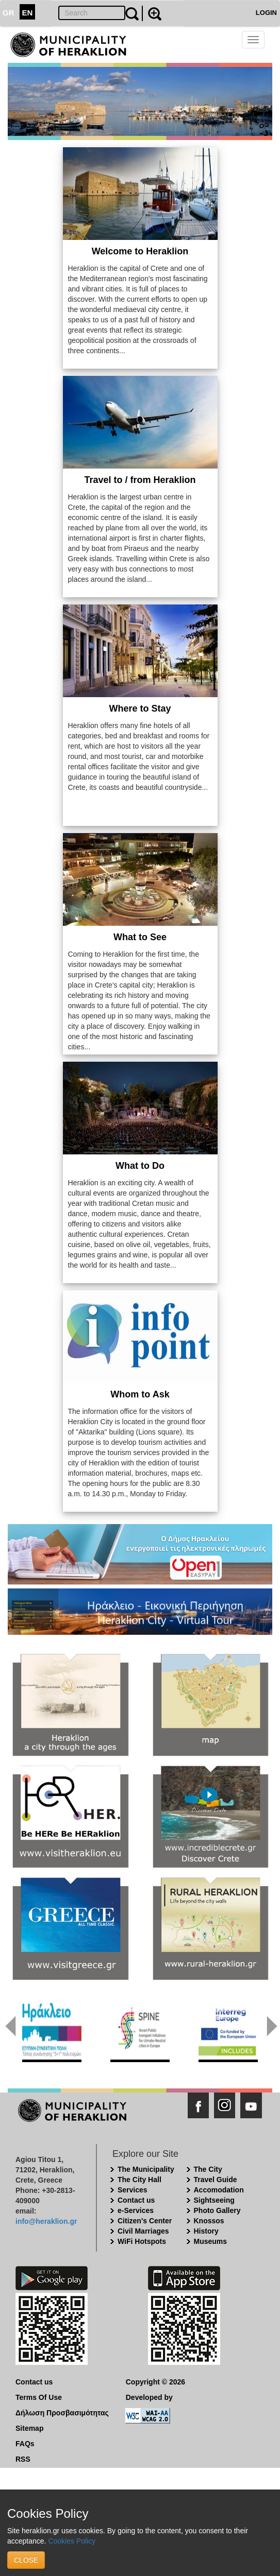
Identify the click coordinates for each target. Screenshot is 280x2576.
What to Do (140, 1166)
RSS (22, 2459)
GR (8, 12)
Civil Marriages (143, 2231)
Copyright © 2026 (155, 2382)
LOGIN (266, 12)
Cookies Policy (71, 2541)
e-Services (136, 2210)
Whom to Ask (139, 1394)
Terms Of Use (38, 2397)
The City (208, 2169)
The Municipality (146, 2169)
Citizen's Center (145, 2221)
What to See (140, 937)
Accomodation (219, 2190)
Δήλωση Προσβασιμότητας (62, 2413)
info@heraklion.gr (46, 2221)
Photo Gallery (217, 2210)
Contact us (136, 2200)
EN (27, 12)
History (206, 2231)
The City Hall (139, 2179)
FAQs (25, 2444)
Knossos (209, 2221)
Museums (210, 2241)
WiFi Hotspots (142, 2241)
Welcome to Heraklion (140, 251)
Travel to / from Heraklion (139, 480)
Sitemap (29, 2428)
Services (132, 2190)
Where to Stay (140, 708)
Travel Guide (215, 2179)
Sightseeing (214, 2200)
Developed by (149, 2397)
